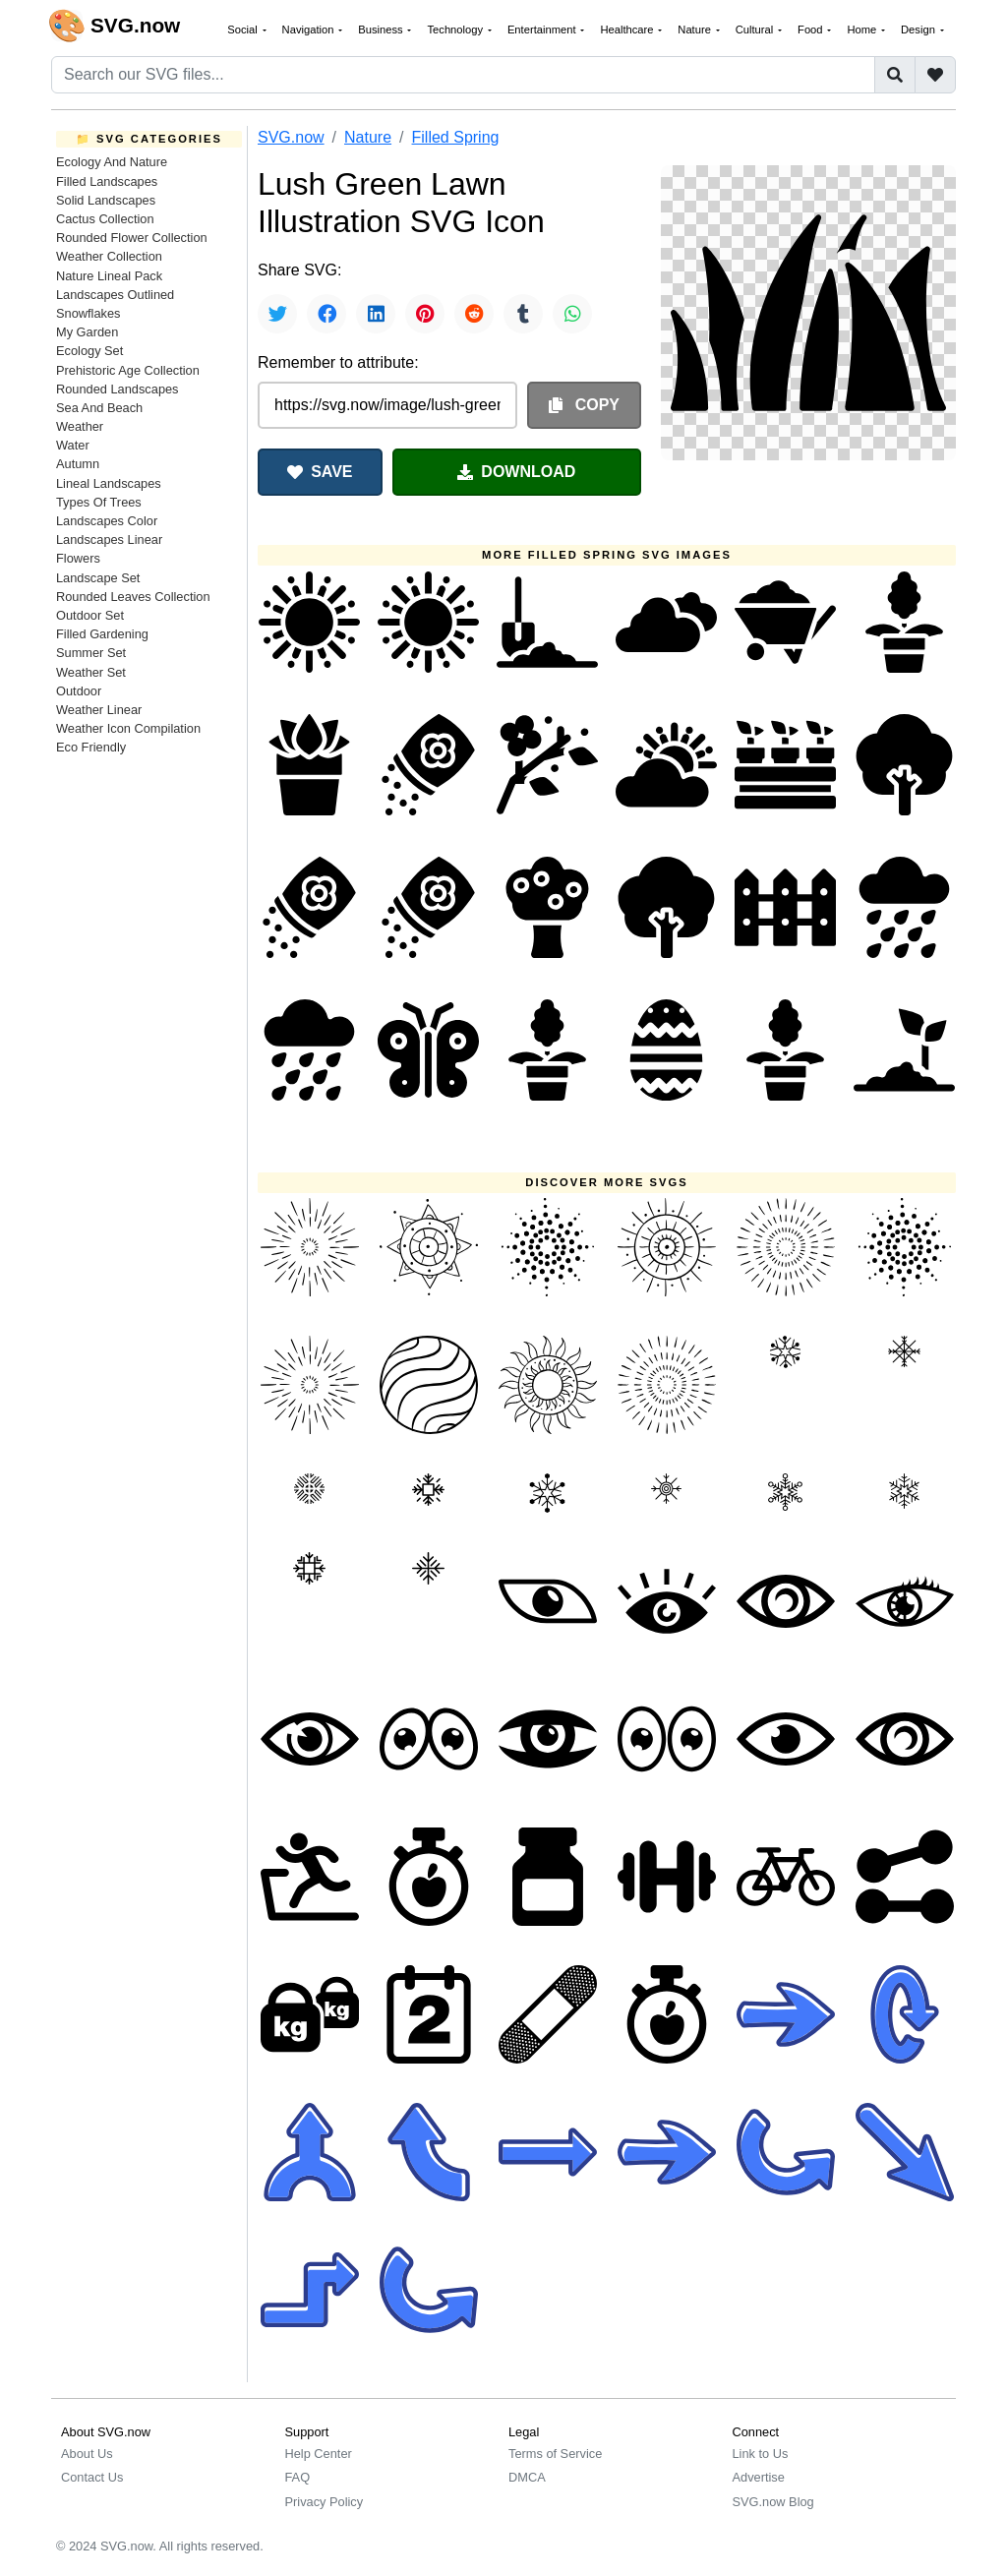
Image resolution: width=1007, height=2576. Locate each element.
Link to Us (761, 2453)
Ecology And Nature (111, 161)
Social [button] (244, 29)
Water (72, 445)
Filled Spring (456, 137)
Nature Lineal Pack (109, 276)
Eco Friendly (91, 747)
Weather (79, 426)
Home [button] (863, 29)
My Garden (87, 332)
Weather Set (91, 672)
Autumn (77, 463)
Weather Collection (109, 256)
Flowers (78, 558)
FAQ (298, 2477)
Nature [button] (696, 29)
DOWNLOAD (516, 471)
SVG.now (291, 137)
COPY (584, 404)
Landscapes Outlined (115, 294)
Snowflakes (88, 313)
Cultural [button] (756, 29)
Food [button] (812, 29)
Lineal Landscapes (108, 483)
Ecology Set (89, 350)
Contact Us (92, 2477)
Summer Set (91, 652)
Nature (367, 137)
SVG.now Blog (773, 2501)
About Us (87, 2453)
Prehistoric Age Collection (128, 370)
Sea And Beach (99, 407)
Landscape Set (98, 577)
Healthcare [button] (628, 29)
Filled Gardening (102, 634)
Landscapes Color (106, 520)
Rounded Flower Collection (131, 237)
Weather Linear (99, 709)
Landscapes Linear (109, 539)
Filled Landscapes (106, 181)
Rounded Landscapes (117, 389)
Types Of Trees (99, 502)
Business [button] (382, 29)
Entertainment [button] (543, 29)
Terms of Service (555, 2453)
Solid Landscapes (105, 200)
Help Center (318, 2453)
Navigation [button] (309, 29)
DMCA (527, 2477)
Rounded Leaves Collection (133, 596)
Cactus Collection (105, 218)
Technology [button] (456, 29)
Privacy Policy (324, 2501)
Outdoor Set (90, 615)
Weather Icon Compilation (128, 728)
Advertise (759, 2477)
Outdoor (78, 691)
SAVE (319, 471)
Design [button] (919, 29)
